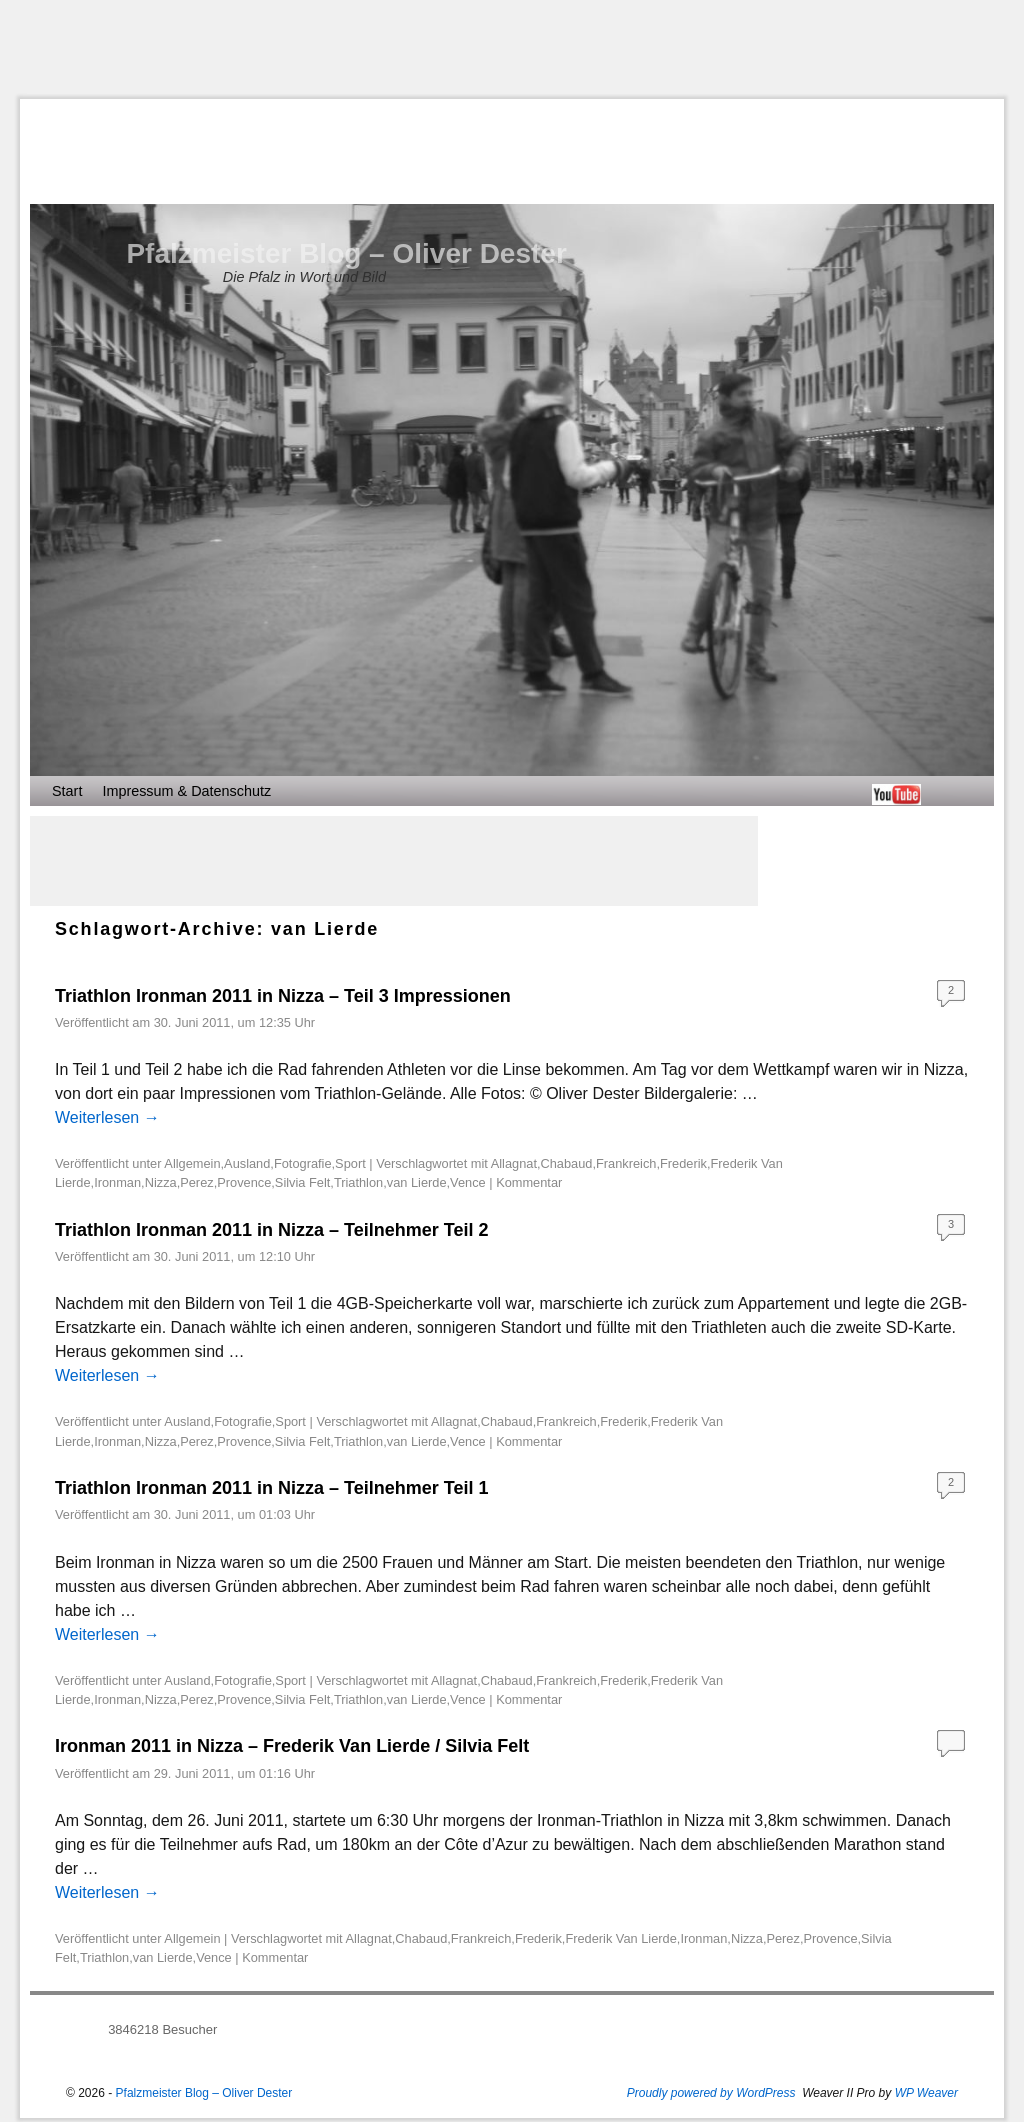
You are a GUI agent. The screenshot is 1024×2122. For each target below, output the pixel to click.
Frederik (683, 1163)
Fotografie (303, 1163)
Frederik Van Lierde (620, 1938)
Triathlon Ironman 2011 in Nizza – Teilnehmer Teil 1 (271, 1488)
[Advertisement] (512, 49)
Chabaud (567, 1163)
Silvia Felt (302, 1182)
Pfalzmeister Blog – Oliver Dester (346, 253)
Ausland (247, 1163)
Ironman (117, 1182)
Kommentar (529, 1182)
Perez (196, 1182)
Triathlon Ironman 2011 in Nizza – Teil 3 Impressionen (283, 996)
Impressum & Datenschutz (186, 791)
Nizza (161, 1182)
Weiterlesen (107, 1117)
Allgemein (192, 1163)
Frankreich (626, 1163)
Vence (468, 1182)
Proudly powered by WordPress (711, 2093)
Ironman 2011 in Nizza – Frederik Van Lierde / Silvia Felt (292, 1746)
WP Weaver (926, 2093)
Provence (244, 1182)
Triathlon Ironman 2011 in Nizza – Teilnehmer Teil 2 (271, 1230)
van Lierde (417, 1182)
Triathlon (358, 1182)
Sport (350, 1163)
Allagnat (514, 1163)
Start (67, 791)
